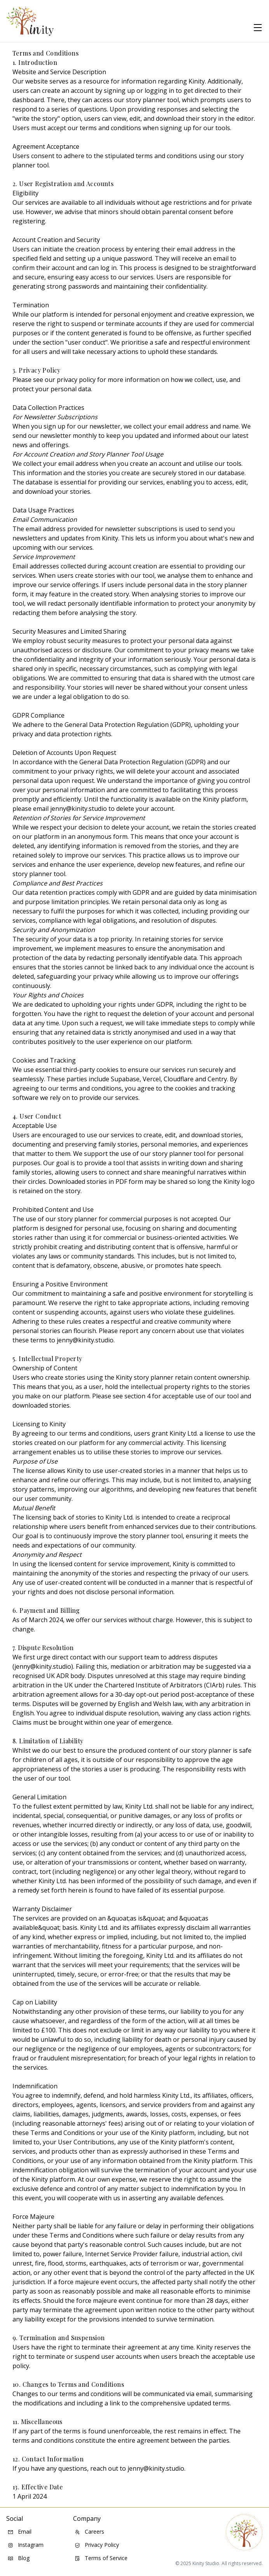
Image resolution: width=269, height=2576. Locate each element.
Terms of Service (101, 2558)
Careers (89, 2531)
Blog (19, 2558)
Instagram (26, 2544)
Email (19, 2531)
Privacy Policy (97, 2544)
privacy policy (76, 379)
